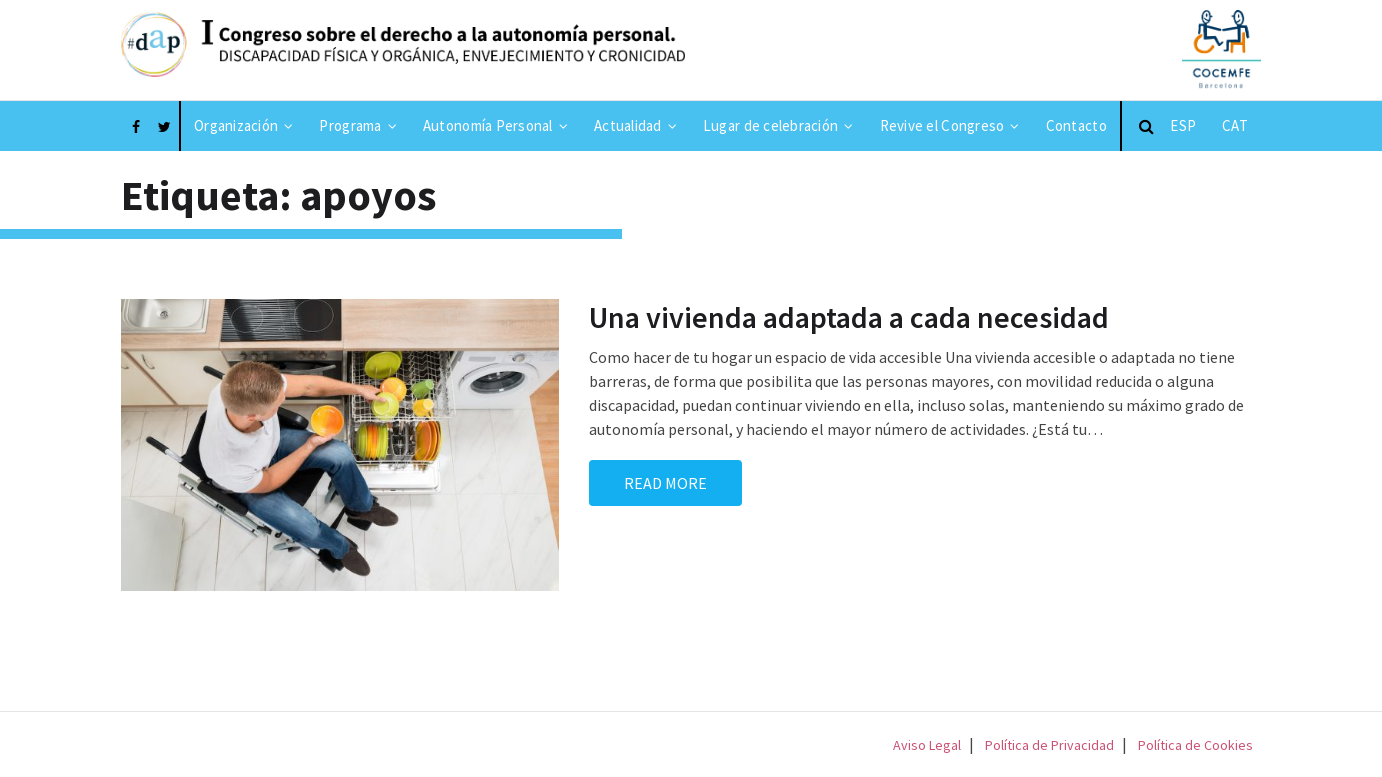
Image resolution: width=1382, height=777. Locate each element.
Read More (665, 483)
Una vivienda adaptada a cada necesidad (849, 317)
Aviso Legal (927, 745)
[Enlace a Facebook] (135, 125)
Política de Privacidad (1049, 745)
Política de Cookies (1195, 745)
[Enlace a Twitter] (164, 125)
